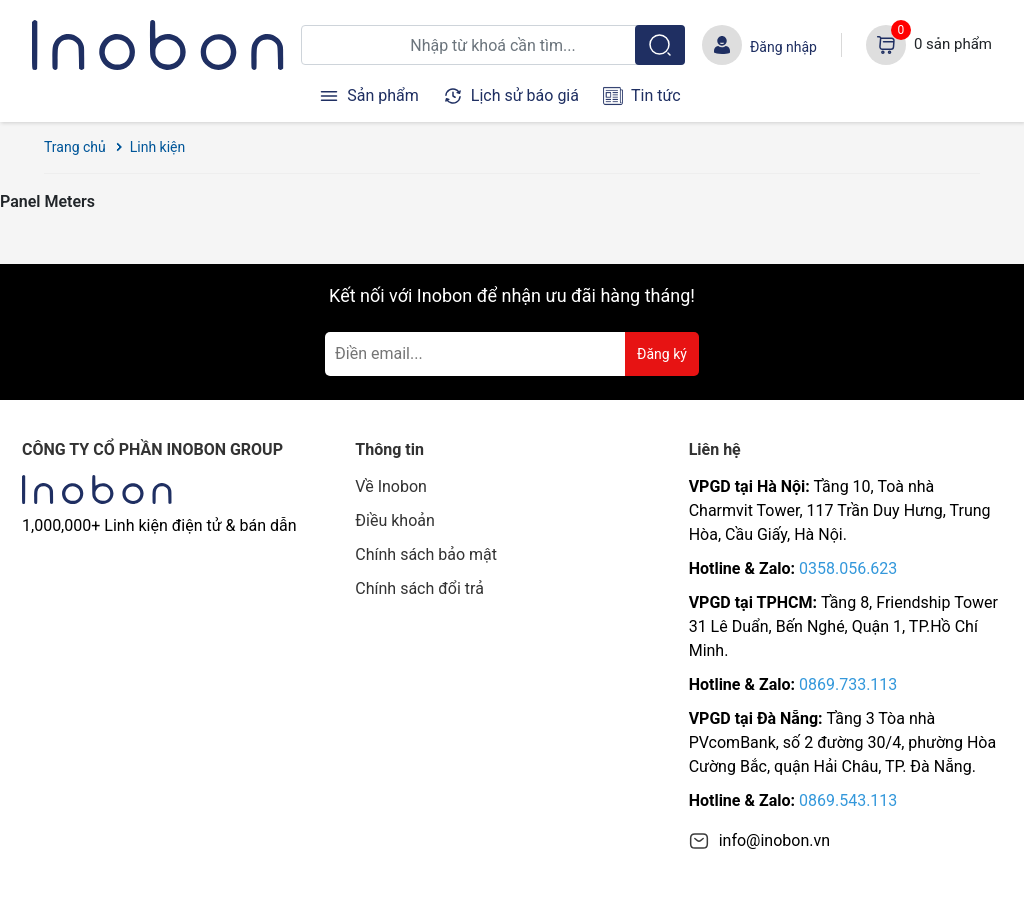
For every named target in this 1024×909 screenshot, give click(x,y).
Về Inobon (391, 486)
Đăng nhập (783, 47)
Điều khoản (394, 520)
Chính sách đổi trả (419, 588)
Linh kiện (158, 147)
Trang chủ (75, 147)
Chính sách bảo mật (426, 554)
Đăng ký (662, 354)
